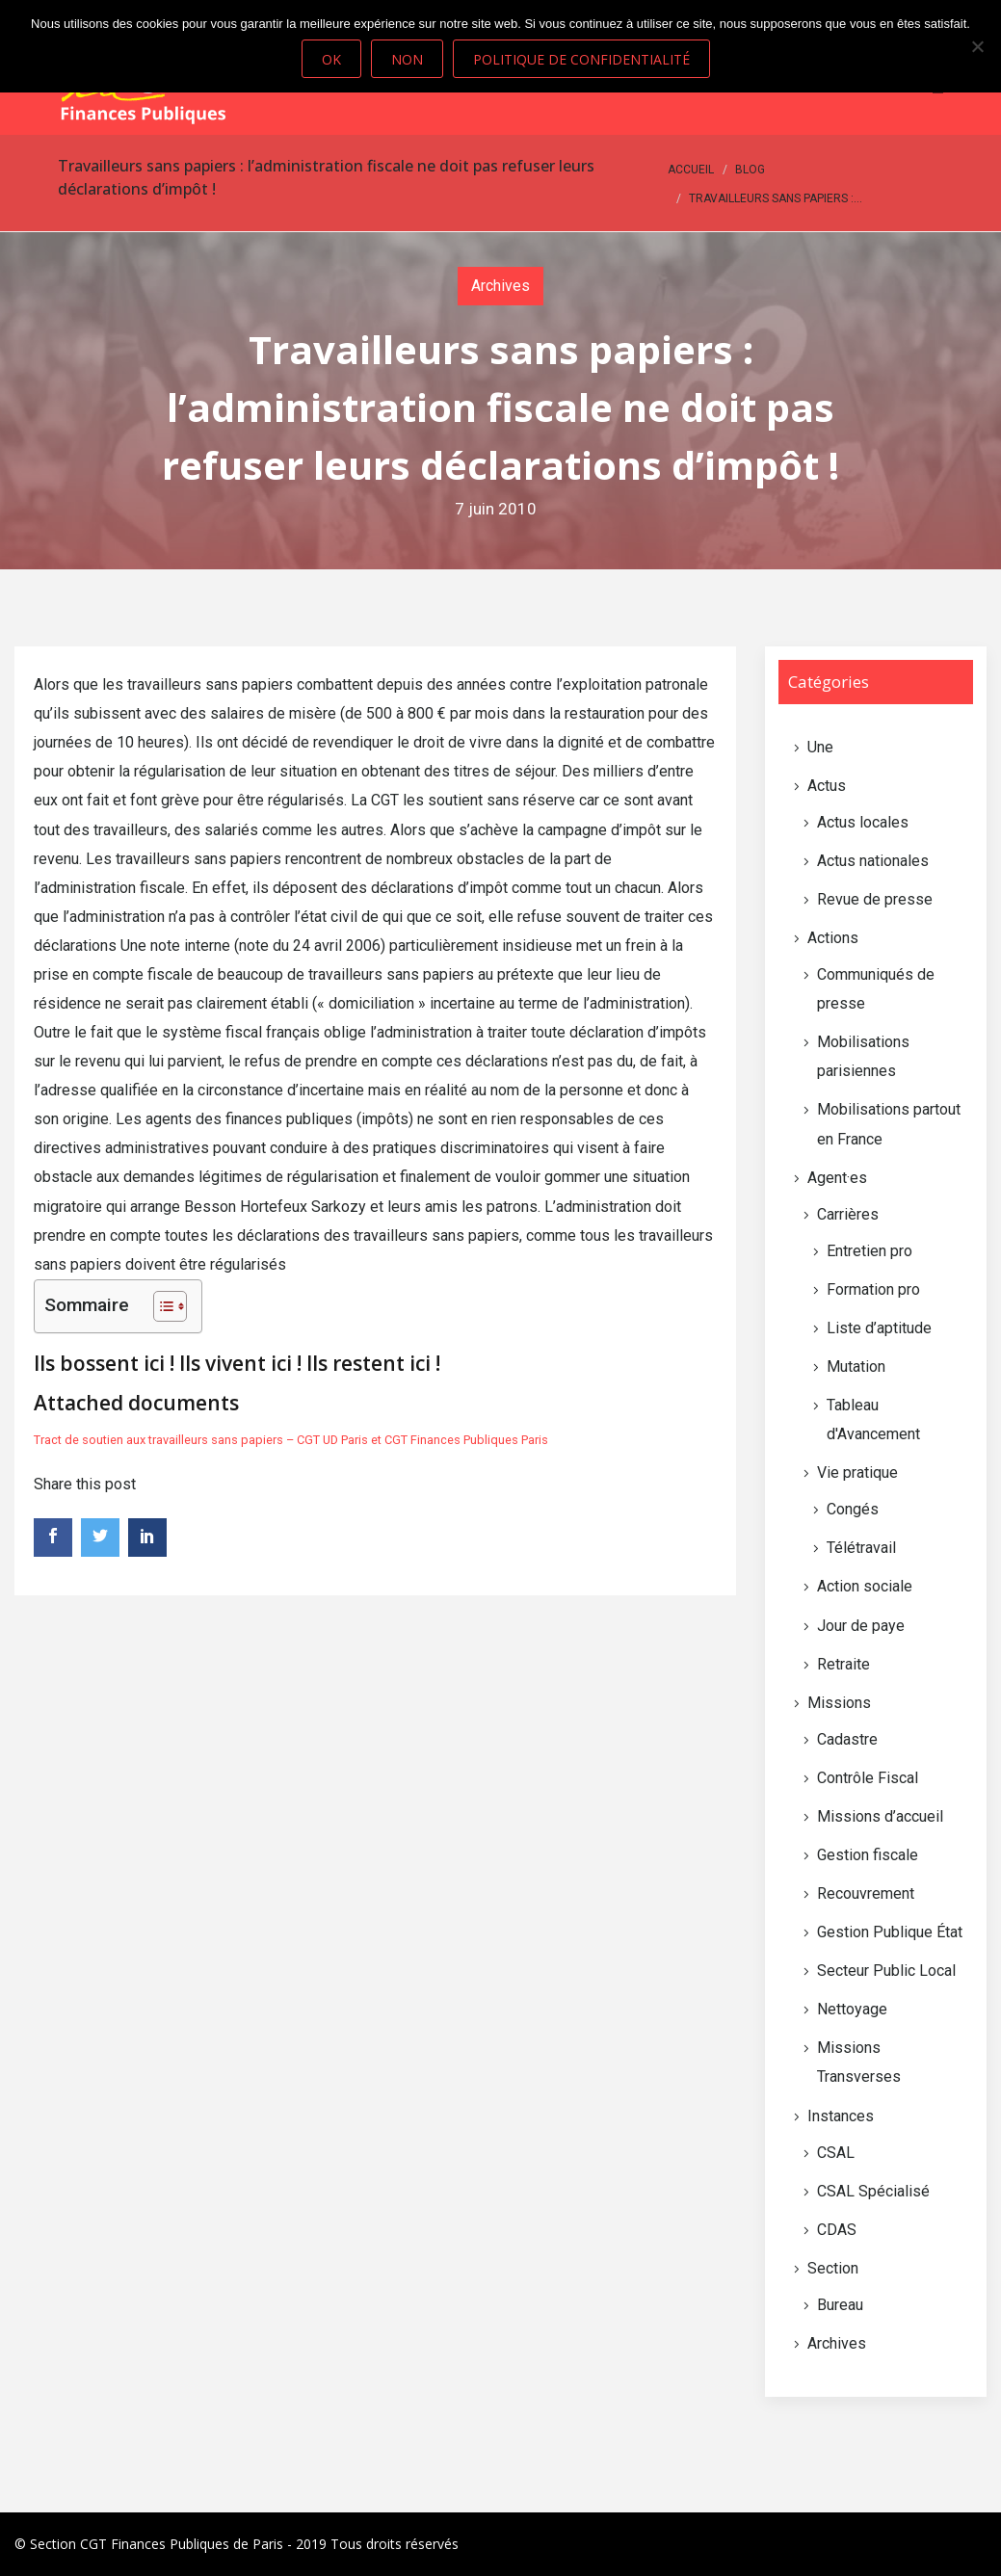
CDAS (836, 2230)
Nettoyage (852, 2009)
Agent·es (837, 1178)
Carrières (848, 1214)
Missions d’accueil (880, 1816)
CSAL (836, 2152)
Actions (832, 938)
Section (832, 2268)
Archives (500, 285)
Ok (331, 59)
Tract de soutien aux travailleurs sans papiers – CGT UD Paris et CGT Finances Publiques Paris (291, 1440)
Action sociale (864, 1586)
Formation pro (873, 1289)
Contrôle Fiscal (867, 1778)
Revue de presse (875, 899)
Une (820, 747)
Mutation (856, 1366)
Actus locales (863, 822)
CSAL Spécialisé (873, 2191)
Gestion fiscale (867, 1855)
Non (407, 59)
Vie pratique (857, 1472)
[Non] (977, 46)
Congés (853, 1509)
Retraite (843, 1664)
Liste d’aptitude (879, 1328)
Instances (840, 2116)
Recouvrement (865, 1893)
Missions (839, 1703)
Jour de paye (861, 1626)
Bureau (840, 2305)
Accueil (691, 169)
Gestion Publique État (889, 1932)
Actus (826, 785)
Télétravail (861, 1547)
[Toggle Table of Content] (160, 1306)
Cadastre (847, 1739)
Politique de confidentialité (581, 59)
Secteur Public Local (886, 1970)
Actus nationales (873, 861)
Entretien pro (869, 1251)
